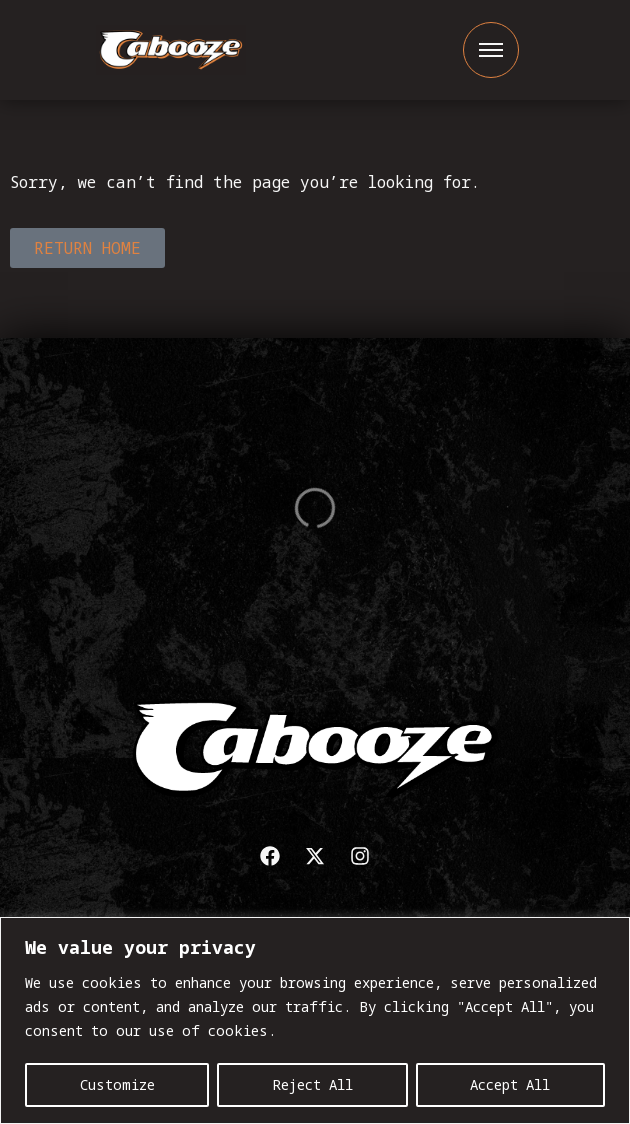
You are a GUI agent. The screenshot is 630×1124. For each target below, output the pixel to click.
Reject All (312, 1084)
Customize (117, 1084)
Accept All (510, 1084)
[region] (315, 1020)
